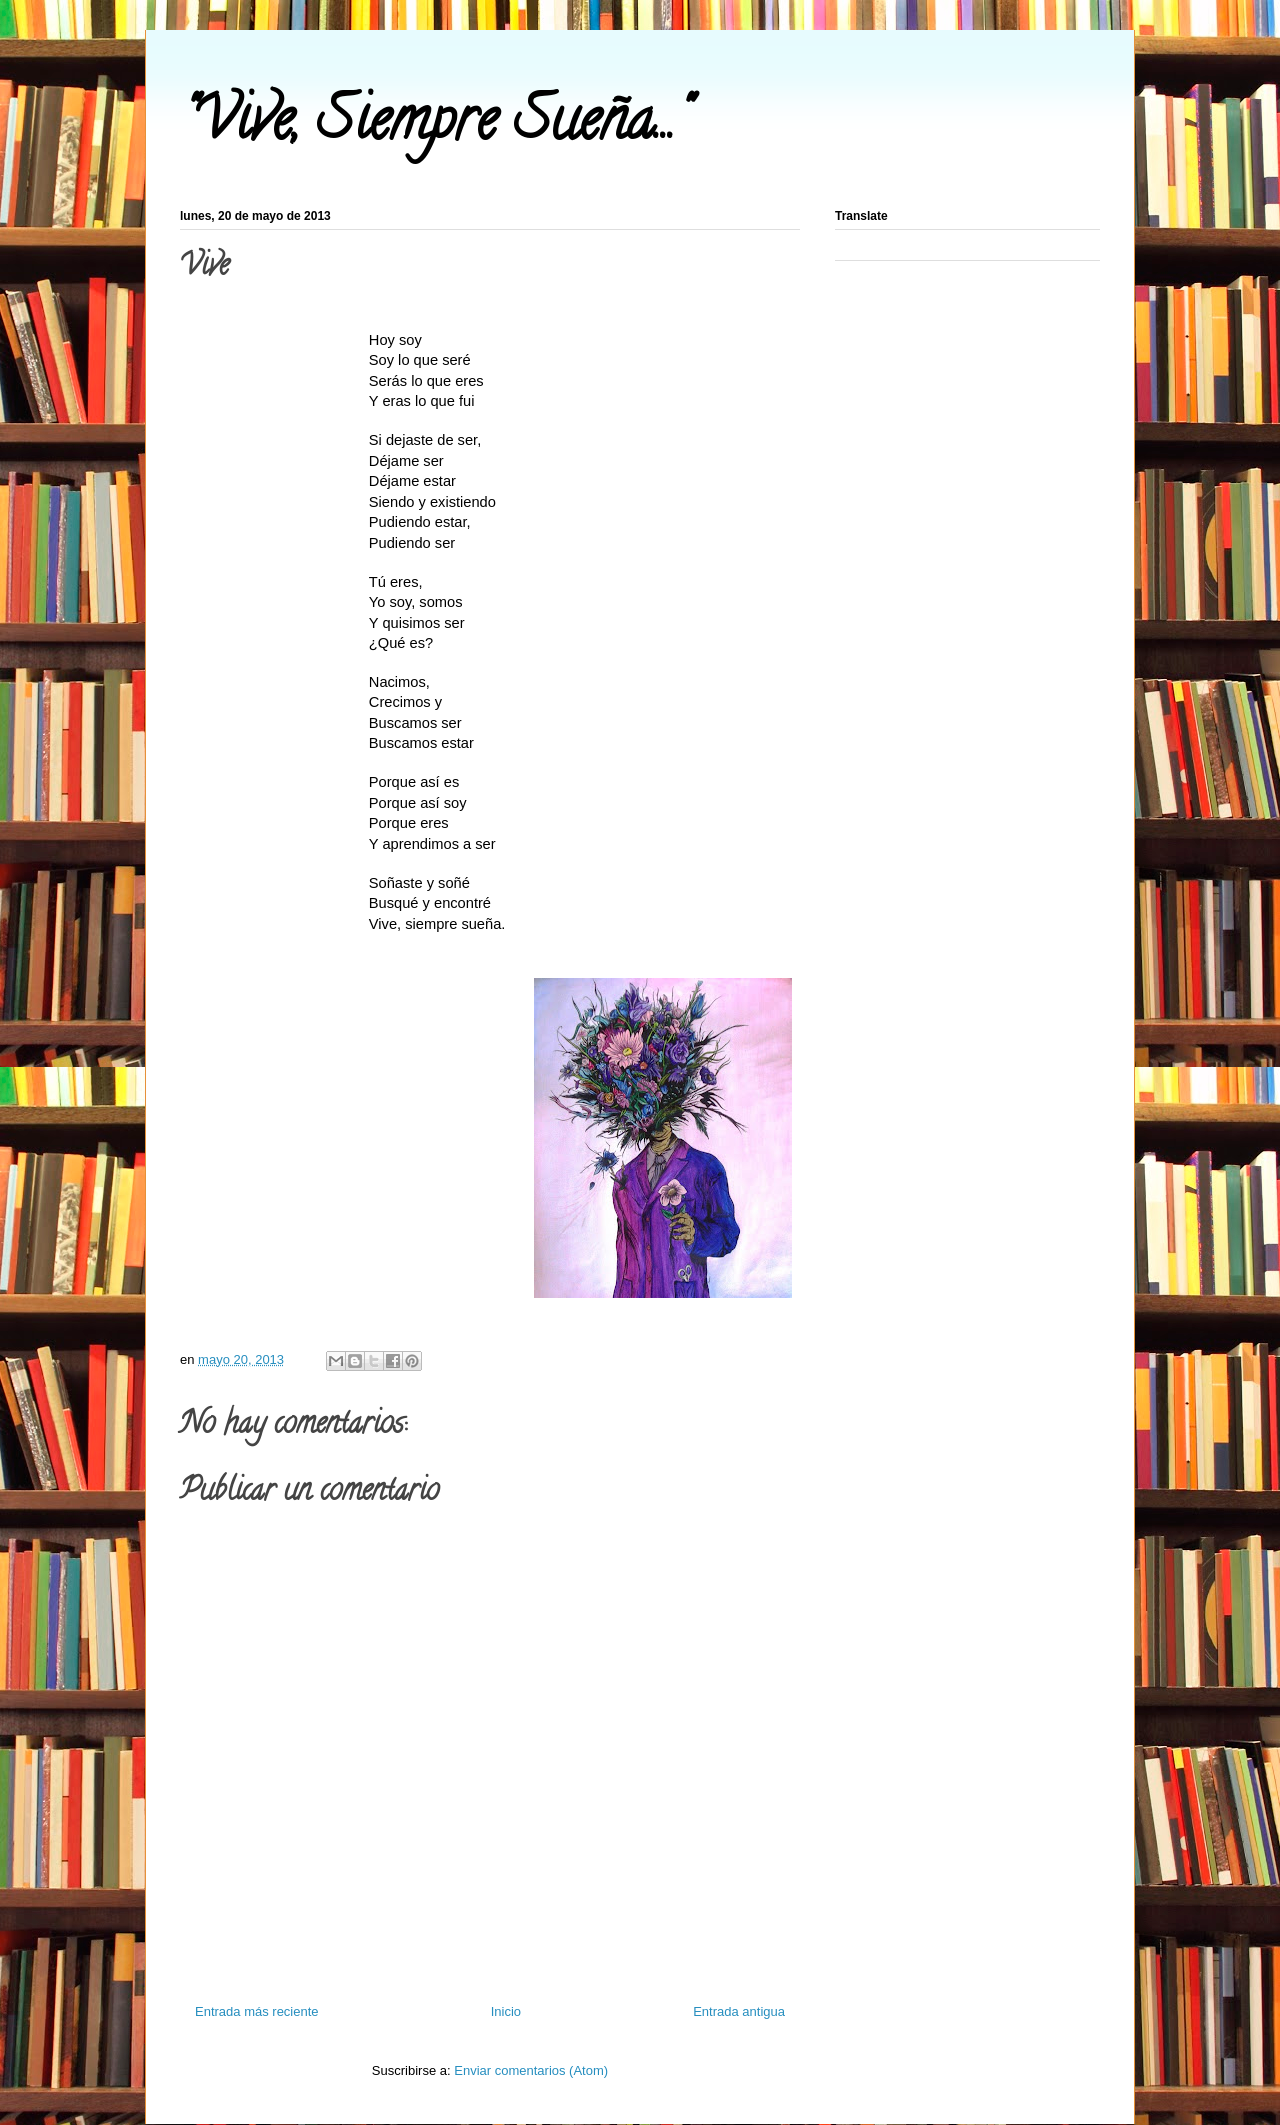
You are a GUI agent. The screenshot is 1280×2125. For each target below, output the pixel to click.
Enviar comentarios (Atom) (531, 2070)
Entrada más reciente (257, 2011)
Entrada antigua (739, 2011)
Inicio (506, 2011)
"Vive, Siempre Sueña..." (434, 126)
